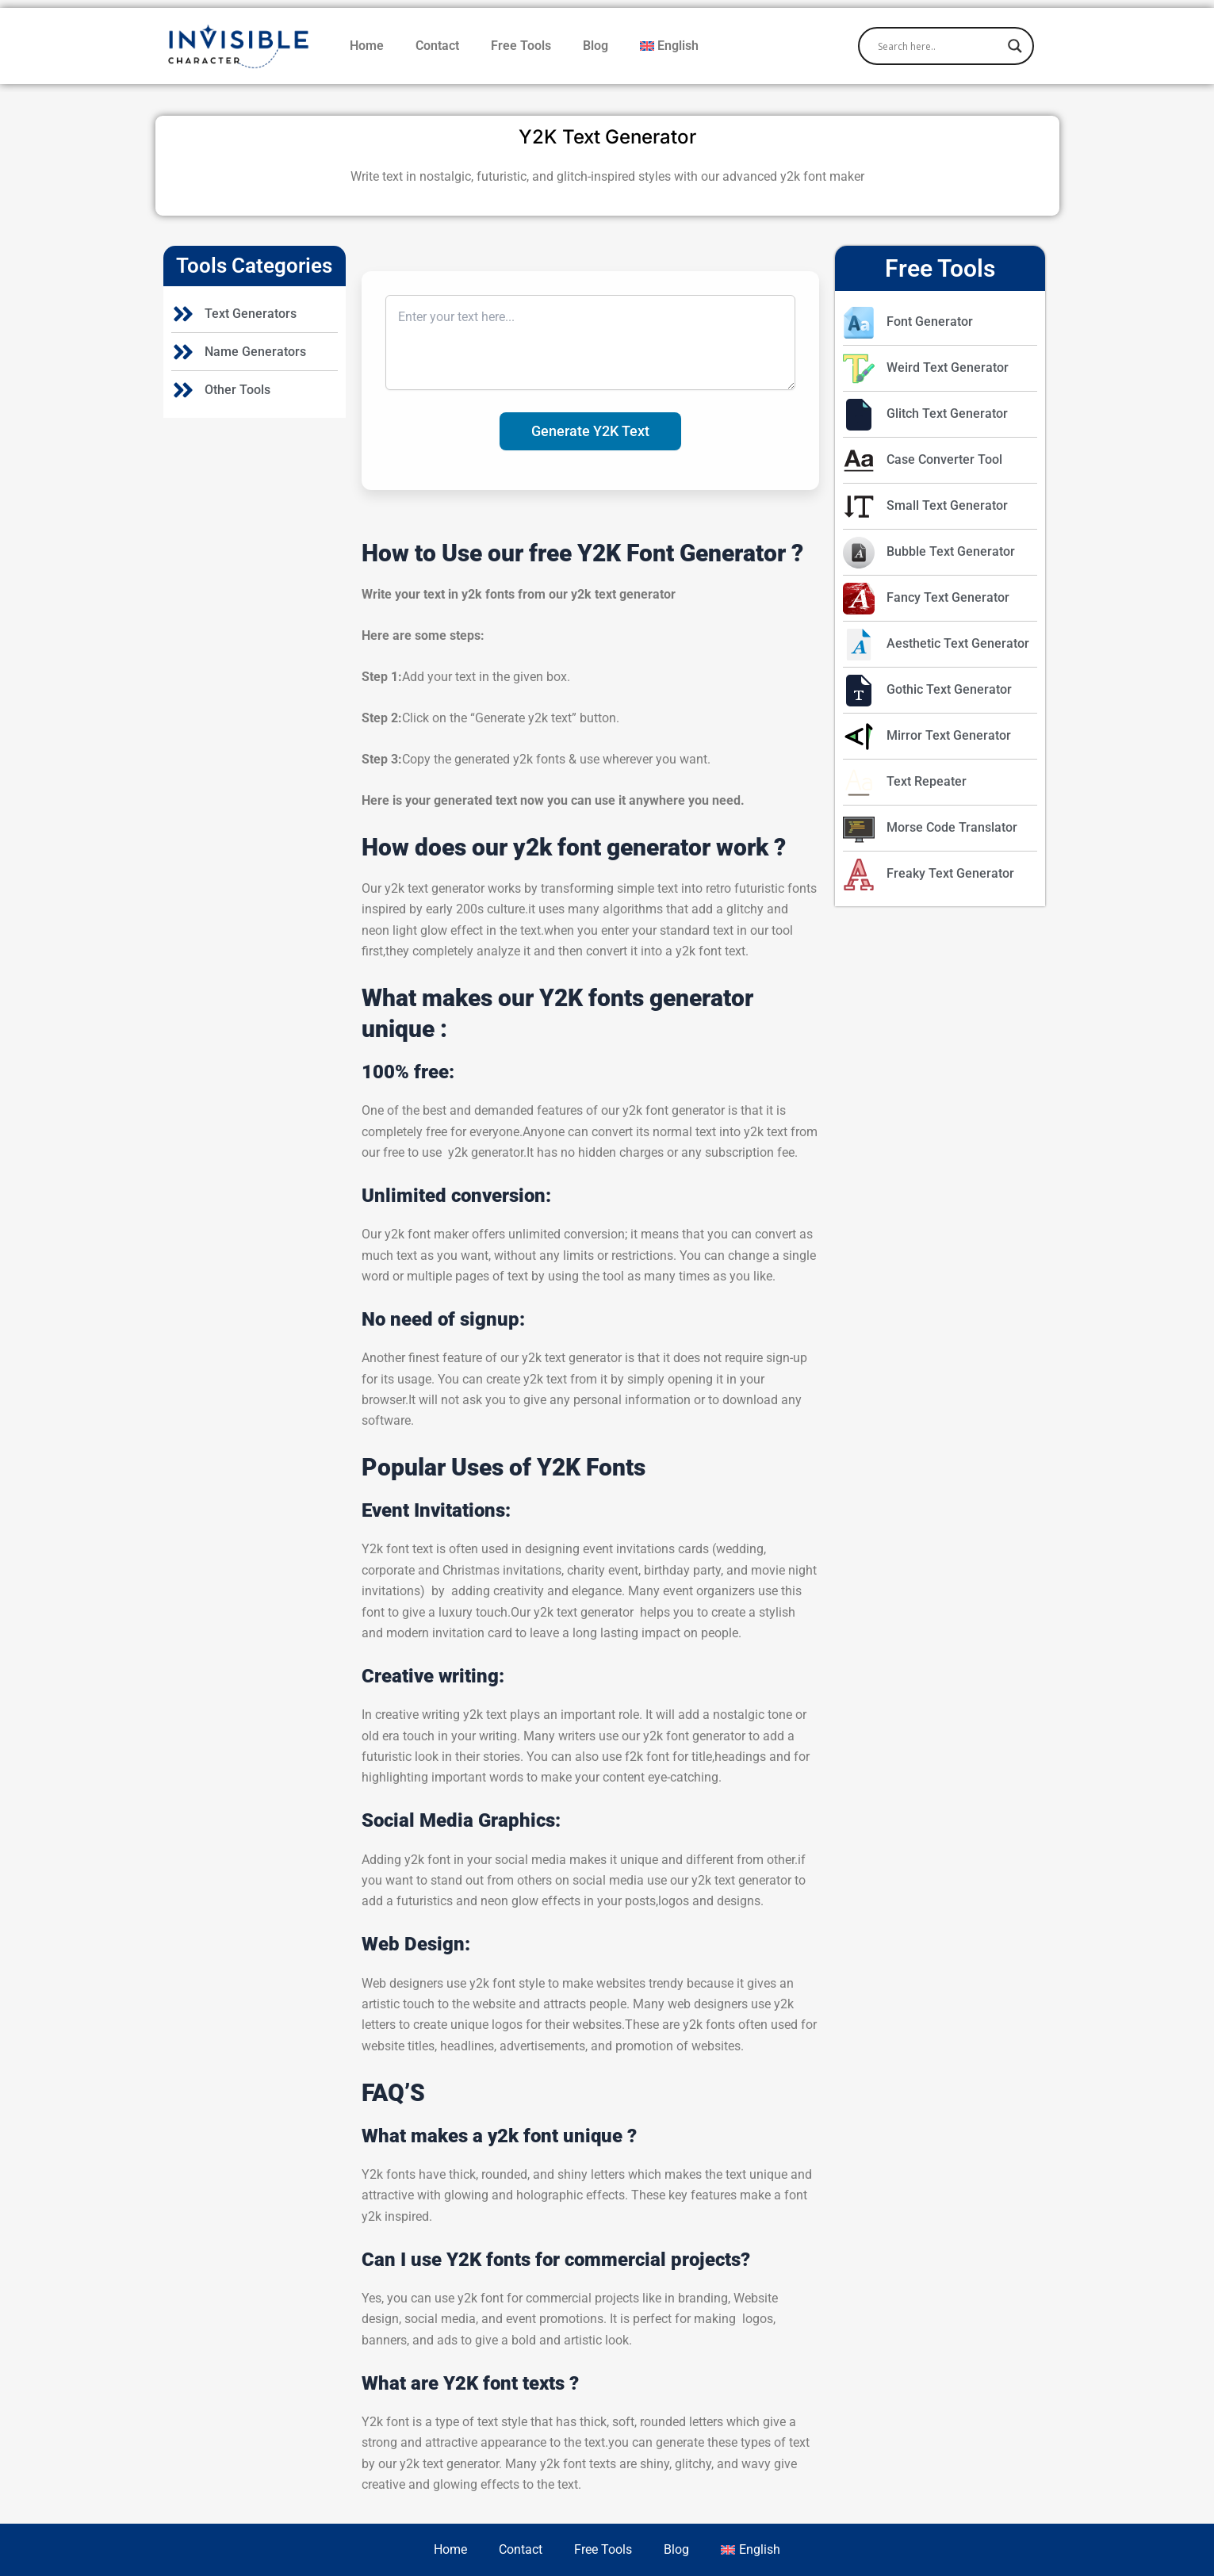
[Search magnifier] (1015, 46)
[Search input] (939, 46)
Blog (595, 45)
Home (367, 45)
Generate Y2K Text (590, 431)
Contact (437, 45)
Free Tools (521, 45)
